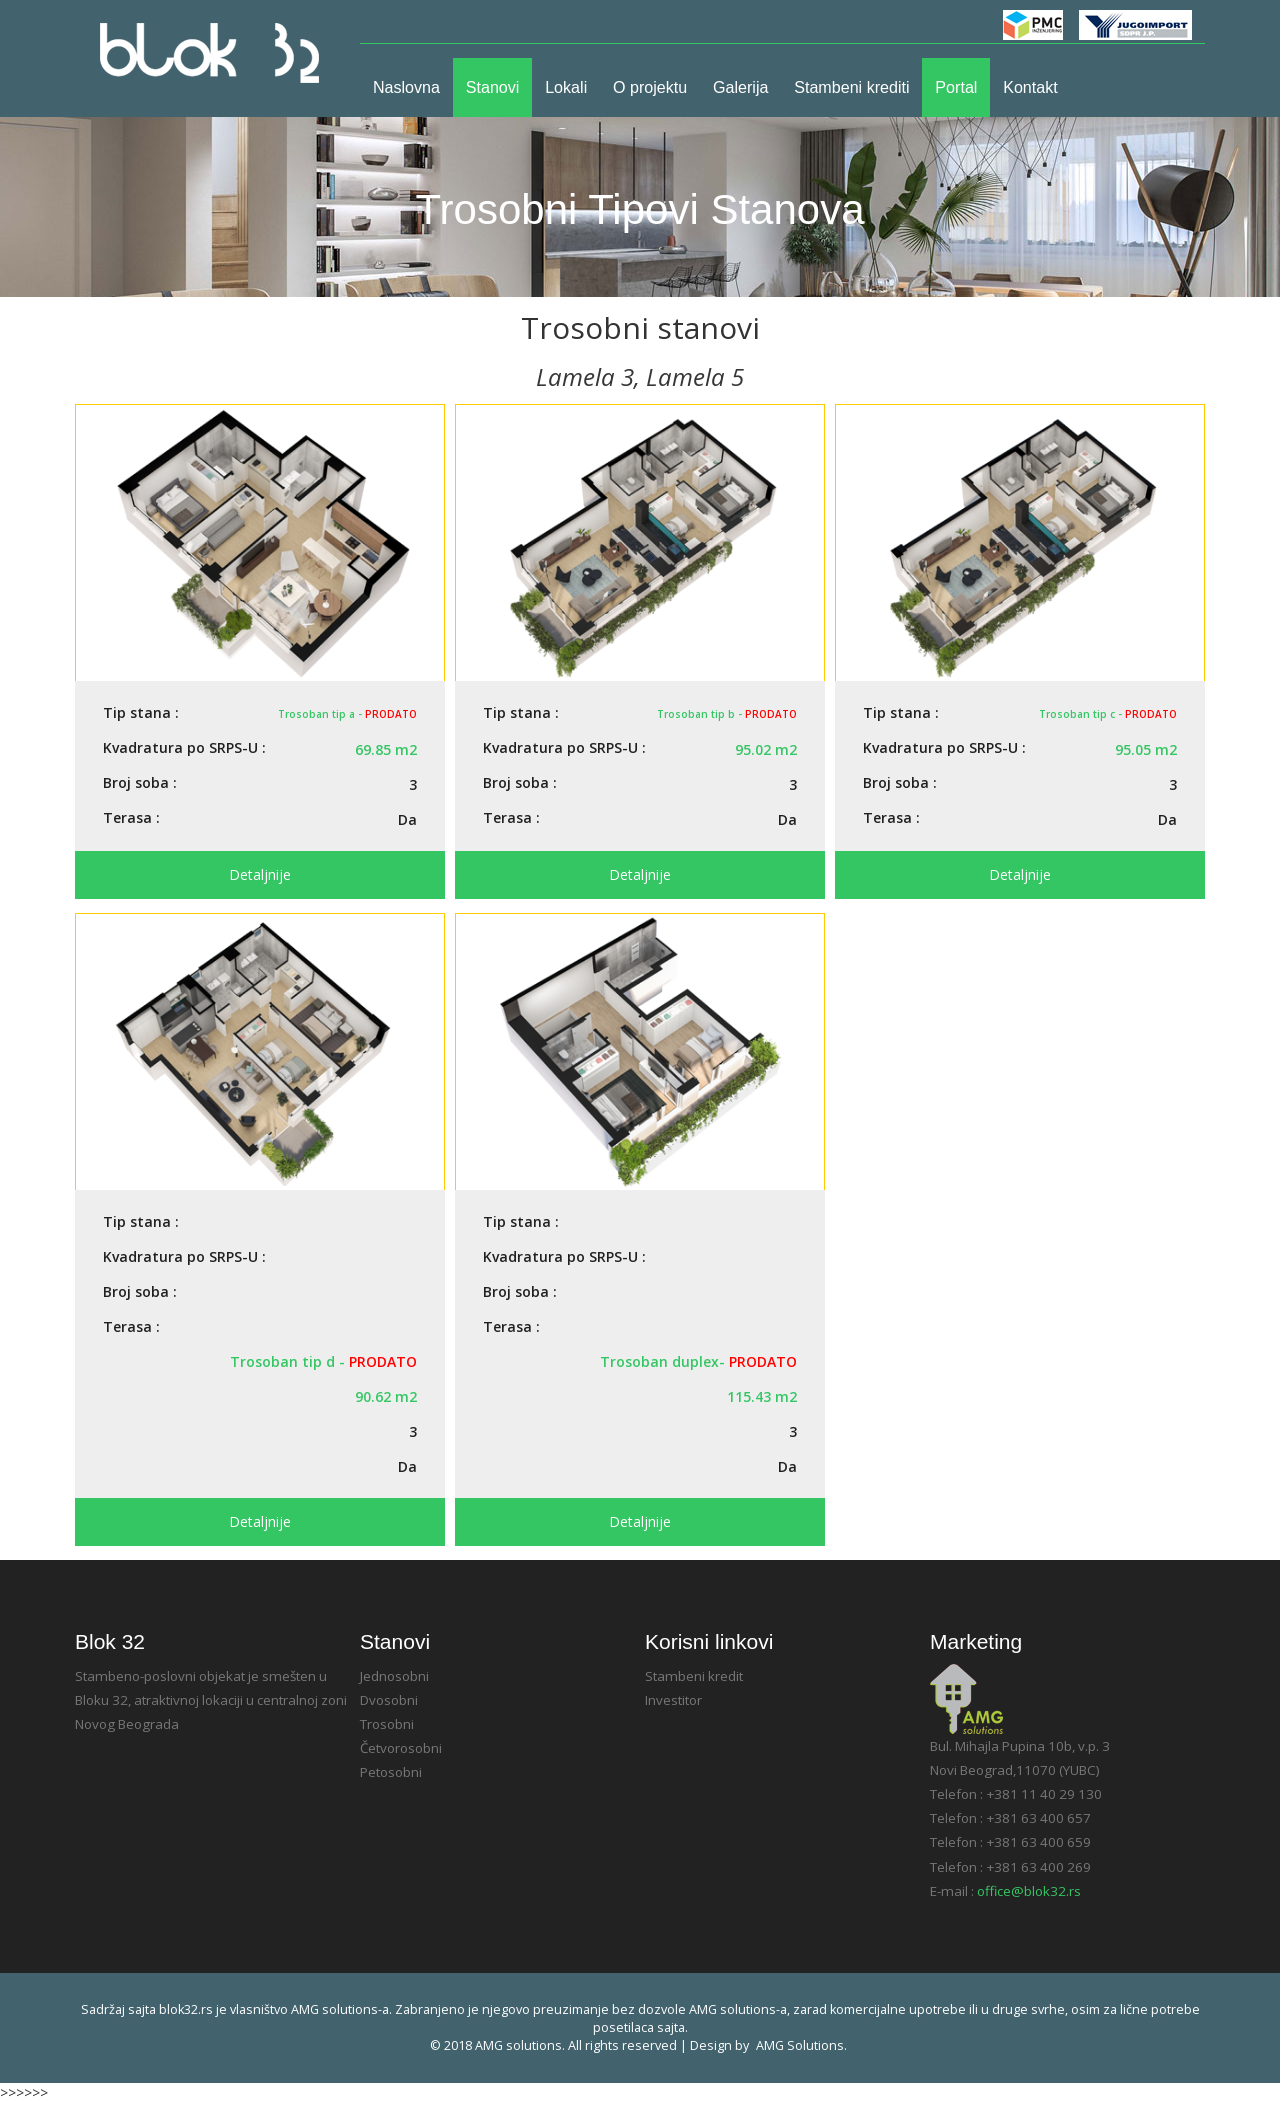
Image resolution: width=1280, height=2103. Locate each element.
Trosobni (387, 1724)
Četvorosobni (401, 1748)
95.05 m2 (1146, 749)
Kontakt (1030, 87)
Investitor (673, 1700)
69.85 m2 (386, 749)
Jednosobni (394, 1676)
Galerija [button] (740, 87)
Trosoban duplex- (698, 1361)
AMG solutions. (801, 2045)
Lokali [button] (566, 87)
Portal (956, 87)
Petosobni (391, 1772)
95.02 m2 (766, 749)
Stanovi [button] (493, 87)
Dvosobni (389, 1700)
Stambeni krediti (851, 87)
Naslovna (413, 86)
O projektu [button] (650, 87)
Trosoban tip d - (323, 1361)
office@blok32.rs (1029, 1891)
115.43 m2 (762, 1396)
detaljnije (260, 874)
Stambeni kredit (694, 1676)
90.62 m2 (386, 1396)
